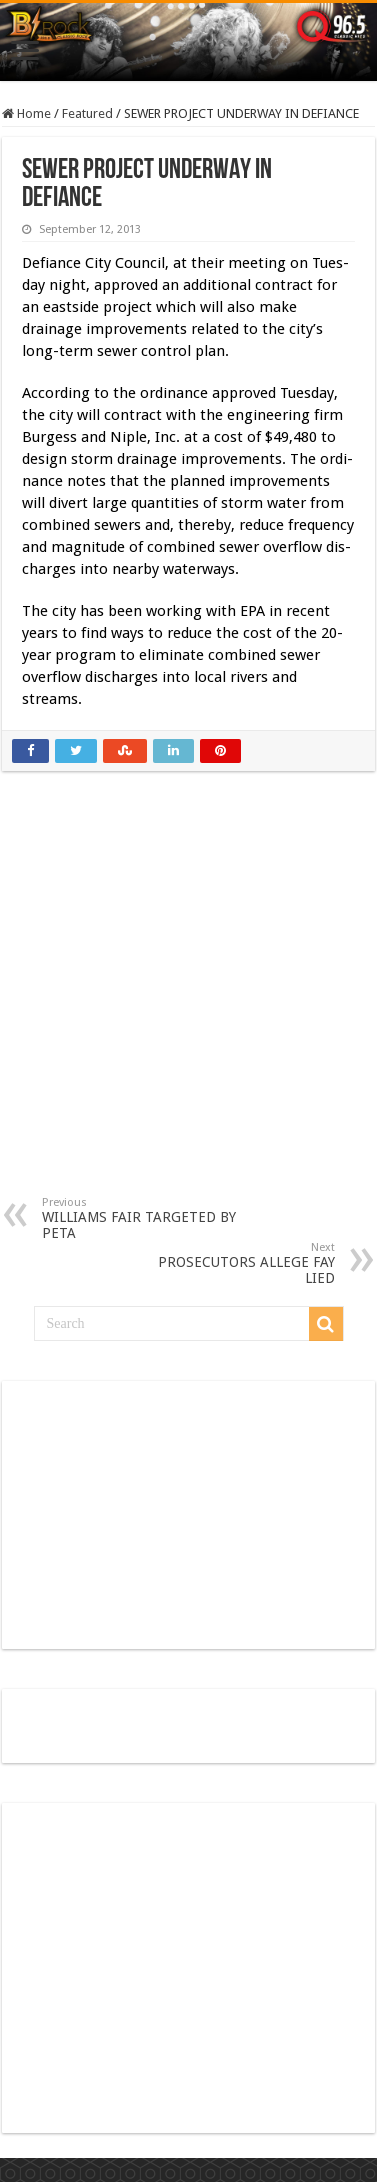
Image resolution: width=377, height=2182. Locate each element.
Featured (87, 113)
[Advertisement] (189, 998)
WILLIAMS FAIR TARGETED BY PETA (144, 1218)
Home (26, 113)
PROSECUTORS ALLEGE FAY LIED (232, 1263)
